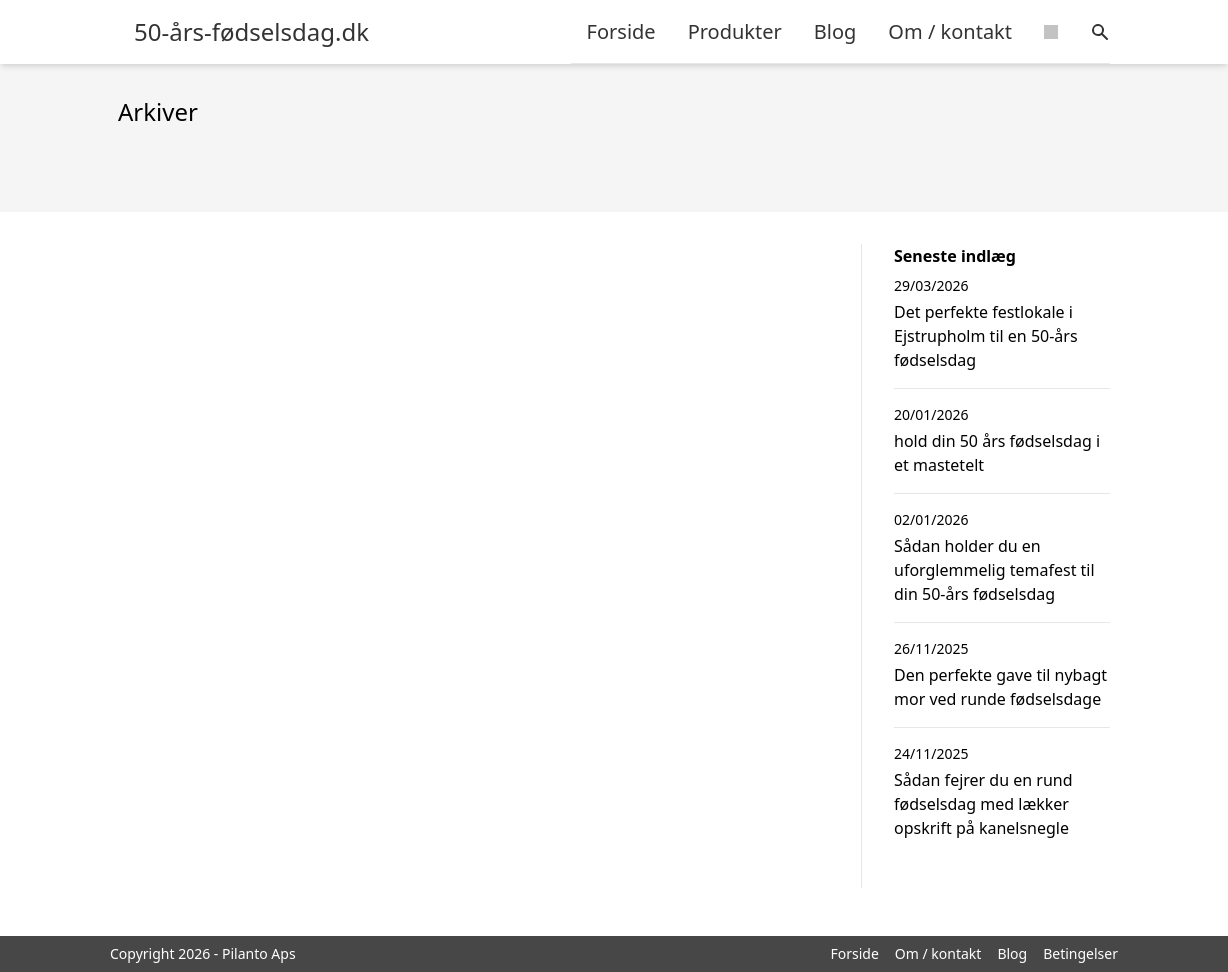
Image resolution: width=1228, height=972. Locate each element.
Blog (835, 31)
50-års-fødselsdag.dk (251, 32)
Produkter (735, 31)
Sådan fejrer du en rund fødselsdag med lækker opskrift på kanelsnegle (983, 804)
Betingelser (1080, 953)
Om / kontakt (950, 31)
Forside (621, 31)
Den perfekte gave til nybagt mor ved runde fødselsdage (1000, 687)
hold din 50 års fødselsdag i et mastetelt (997, 453)
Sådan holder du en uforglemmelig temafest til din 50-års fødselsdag (994, 570)
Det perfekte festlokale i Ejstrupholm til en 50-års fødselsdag (986, 336)
